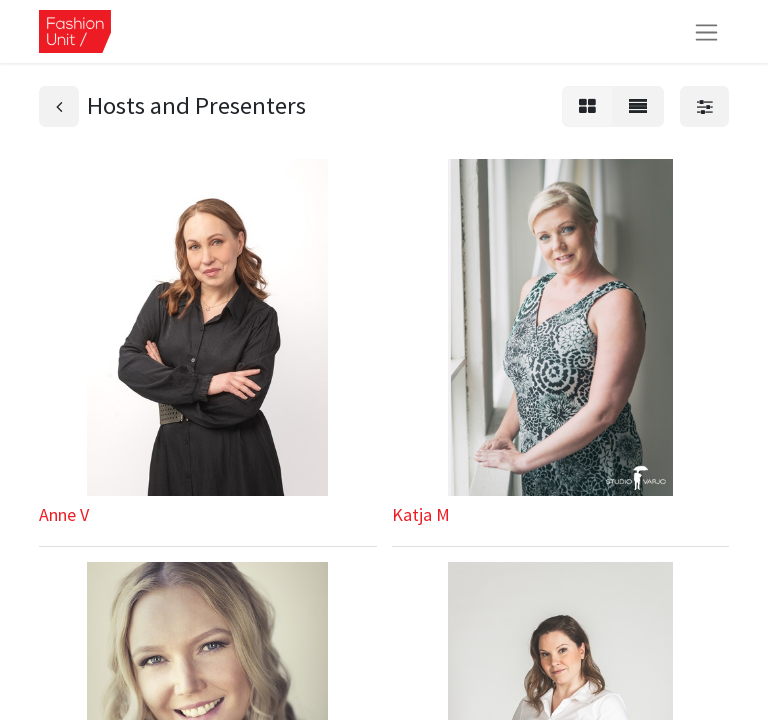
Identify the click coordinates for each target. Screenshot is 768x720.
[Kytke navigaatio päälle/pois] (706, 31)
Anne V (64, 514)
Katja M (421, 514)
